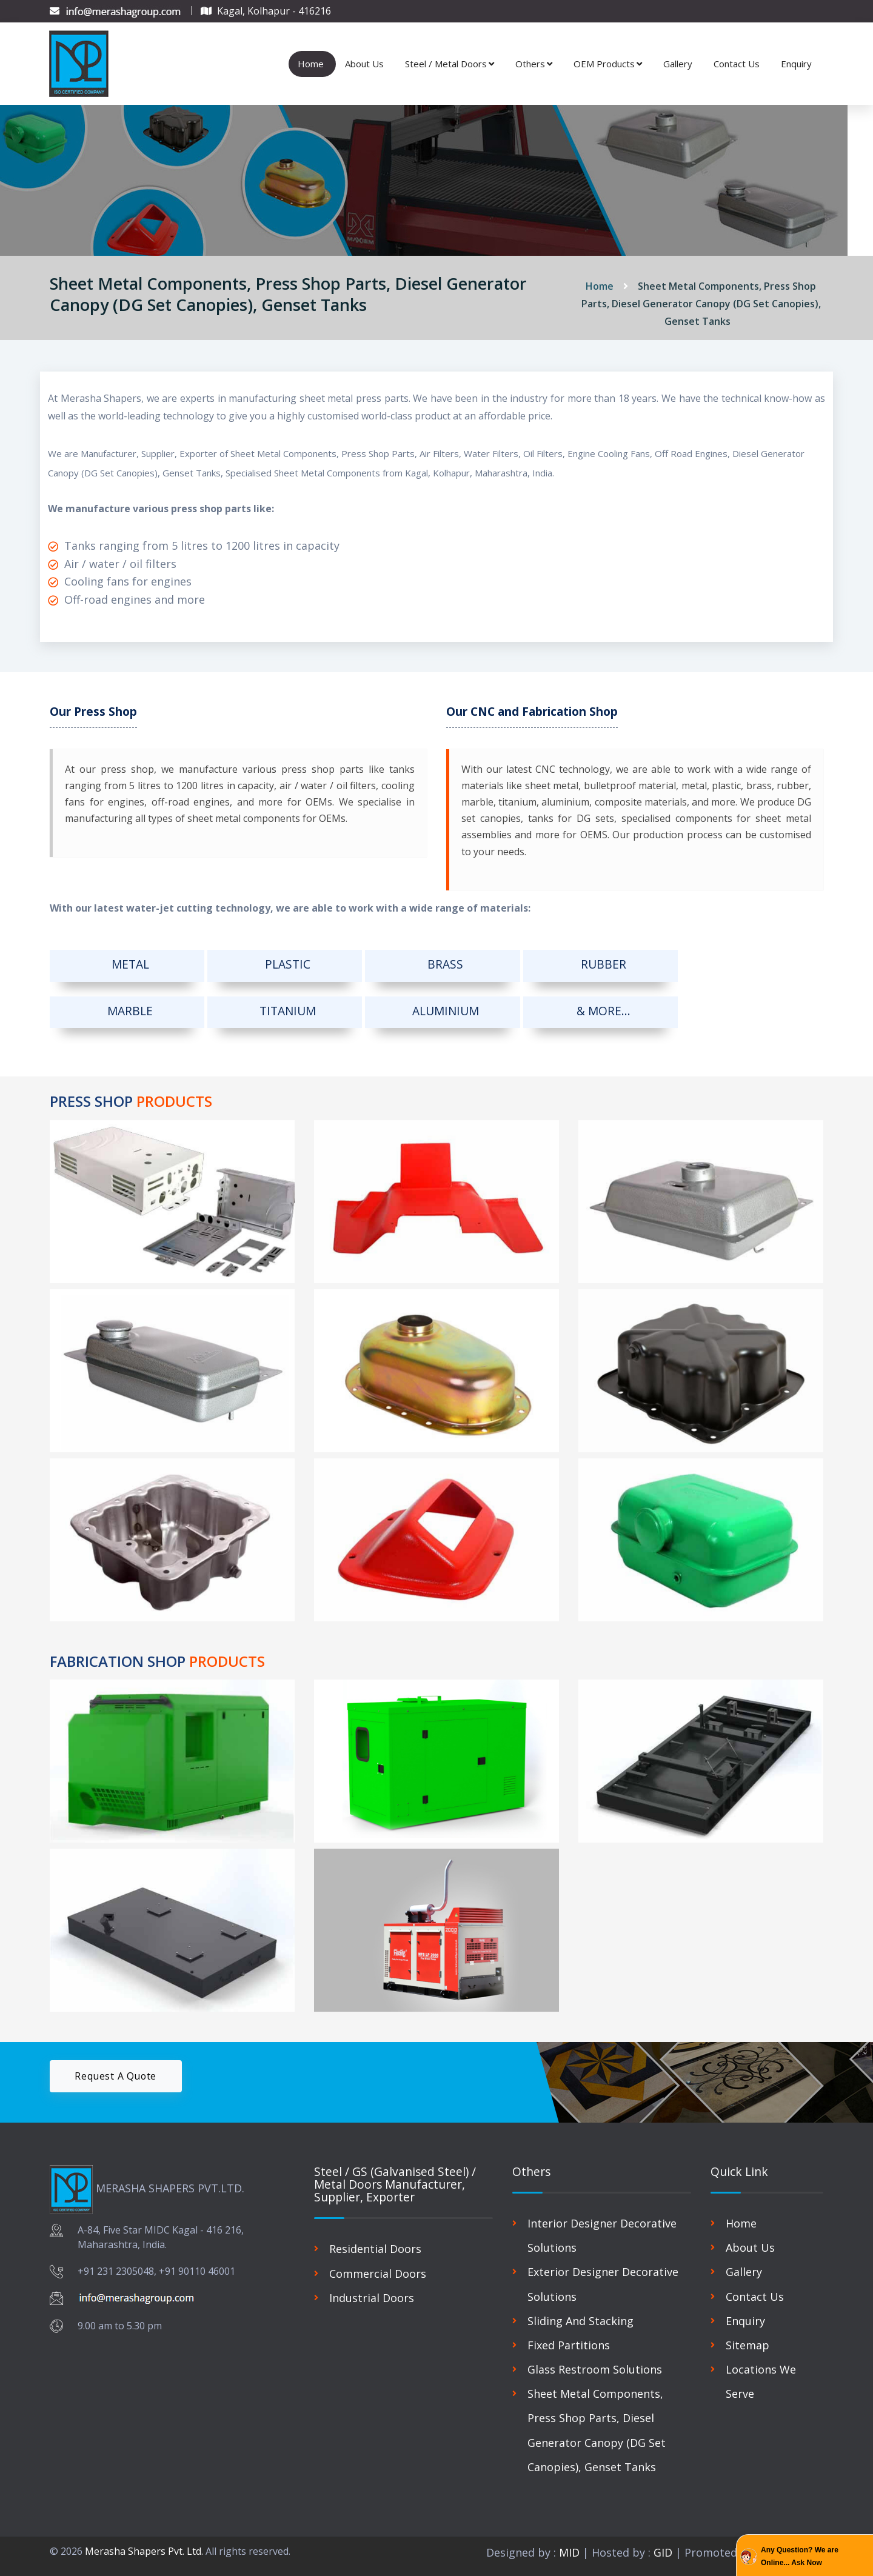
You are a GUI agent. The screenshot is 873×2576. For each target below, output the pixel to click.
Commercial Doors (377, 2266)
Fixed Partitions (568, 2337)
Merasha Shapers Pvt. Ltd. (144, 2542)
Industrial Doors (371, 2290)
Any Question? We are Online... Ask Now (799, 2557)
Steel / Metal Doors (449, 59)
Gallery (677, 59)
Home (311, 59)
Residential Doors (375, 2242)
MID (568, 2544)
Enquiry (796, 59)
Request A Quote (117, 2069)
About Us (364, 59)
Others (533, 59)
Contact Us (737, 59)
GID (663, 2544)
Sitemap (747, 2337)
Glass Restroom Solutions (594, 2361)
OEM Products (608, 59)
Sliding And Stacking (580, 2313)
